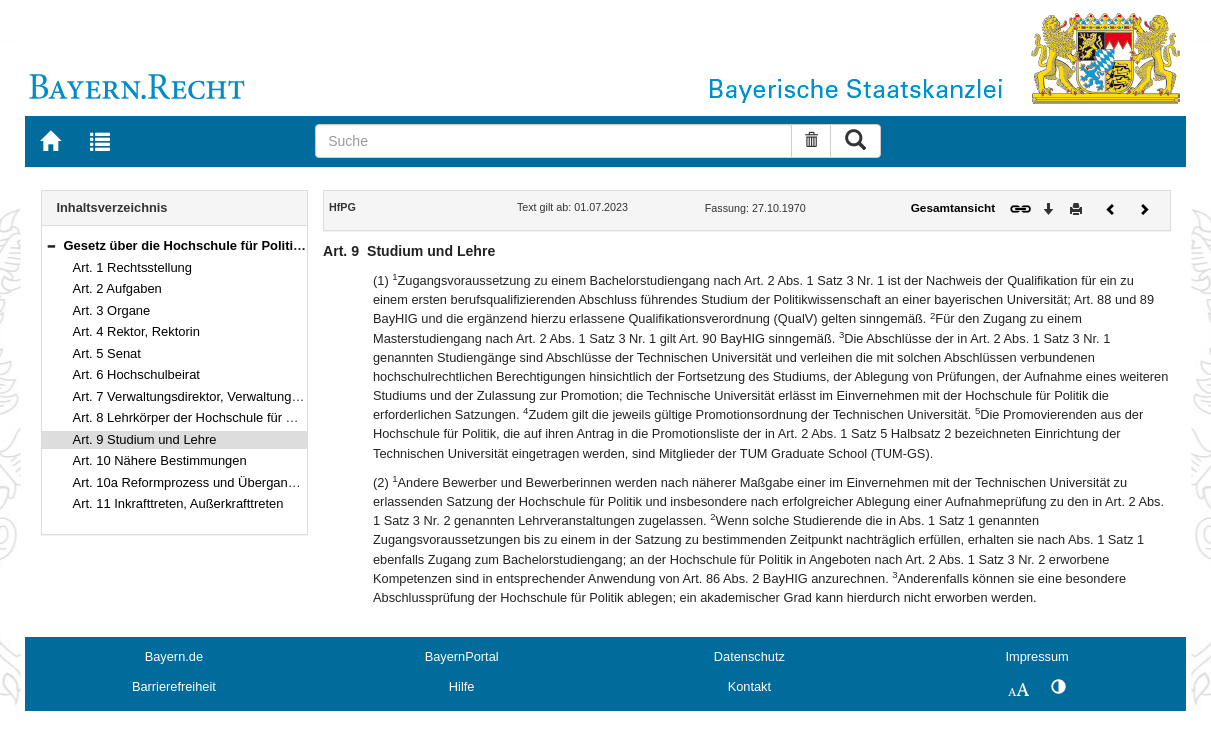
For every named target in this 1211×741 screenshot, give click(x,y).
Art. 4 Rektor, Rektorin (136, 331)
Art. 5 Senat (107, 353)
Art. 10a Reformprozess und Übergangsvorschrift (214, 482)
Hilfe (462, 686)
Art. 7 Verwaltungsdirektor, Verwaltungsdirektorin (212, 396)
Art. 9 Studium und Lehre (145, 439)
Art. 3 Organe (112, 310)
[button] (51, 245)
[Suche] (553, 141)
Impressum (1036, 656)
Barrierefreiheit (174, 686)
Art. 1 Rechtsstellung (133, 267)
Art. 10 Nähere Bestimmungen (160, 460)
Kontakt (749, 686)
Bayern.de (174, 656)
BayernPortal (462, 656)
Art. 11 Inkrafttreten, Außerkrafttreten (178, 503)
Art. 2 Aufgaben (117, 288)
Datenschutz (749, 656)
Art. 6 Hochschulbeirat (136, 374)
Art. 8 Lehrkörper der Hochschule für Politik (197, 417)
